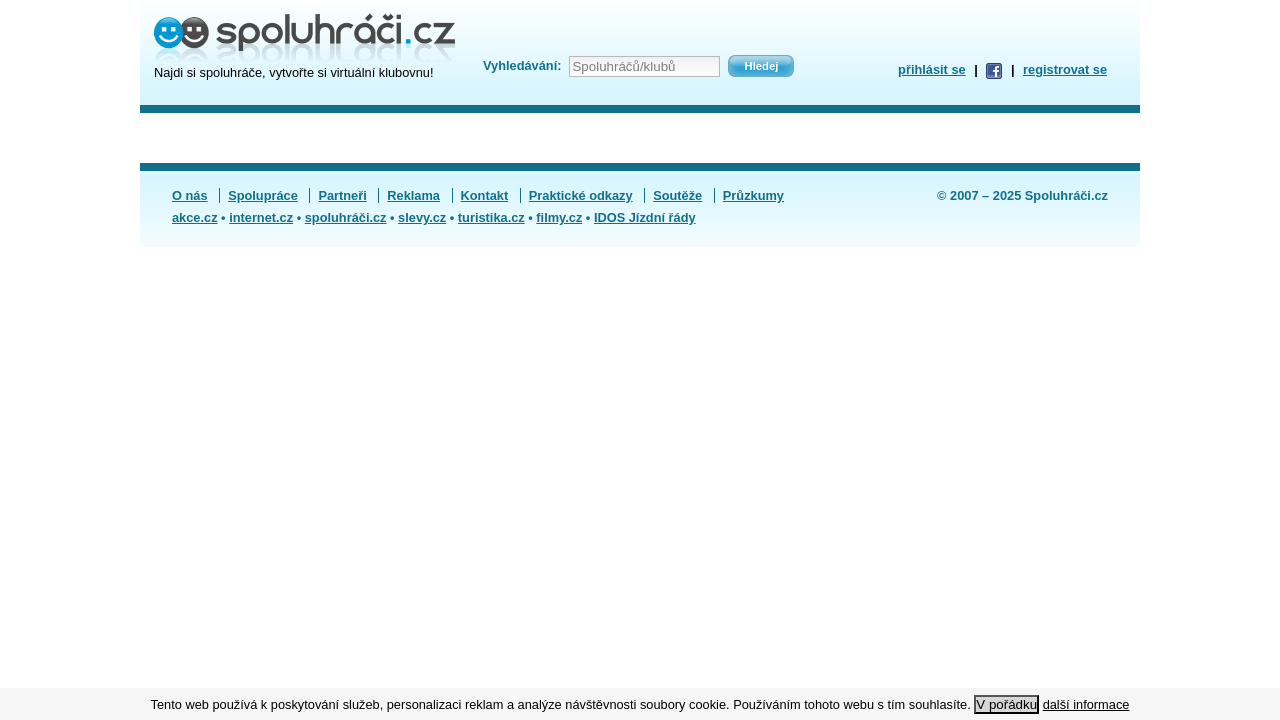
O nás (190, 195)
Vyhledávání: (522, 65)
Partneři (342, 195)
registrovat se (1065, 69)
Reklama (413, 195)
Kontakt (485, 195)
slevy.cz (422, 217)
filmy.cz (559, 217)
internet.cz (261, 217)
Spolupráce (263, 195)
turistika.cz (491, 217)
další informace (1086, 704)
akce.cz (195, 217)
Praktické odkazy (581, 195)
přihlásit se (932, 69)
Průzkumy (753, 195)
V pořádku (1006, 704)
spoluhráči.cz (346, 217)
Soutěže (677, 195)
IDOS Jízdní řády (645, 217)
